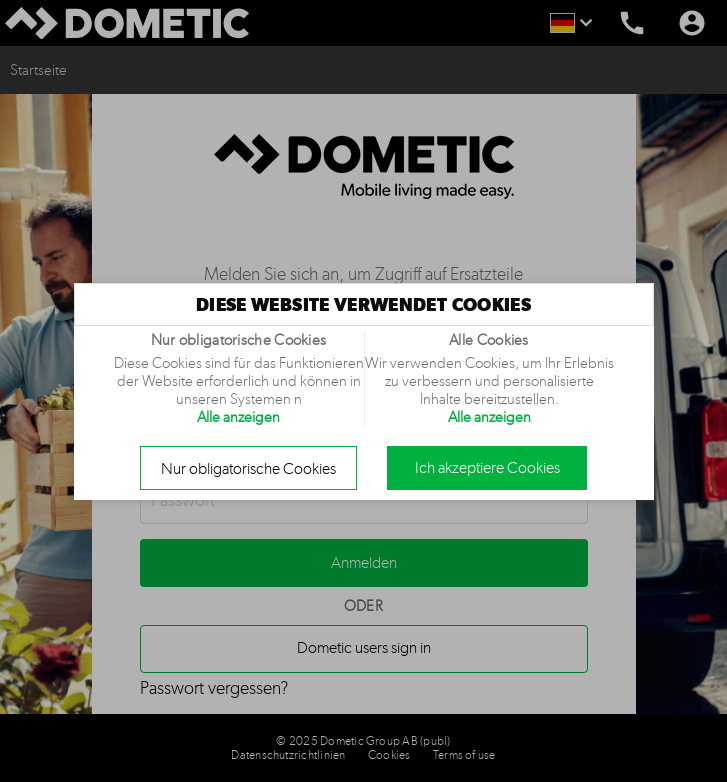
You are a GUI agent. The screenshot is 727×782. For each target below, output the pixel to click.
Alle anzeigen (238, 417)
